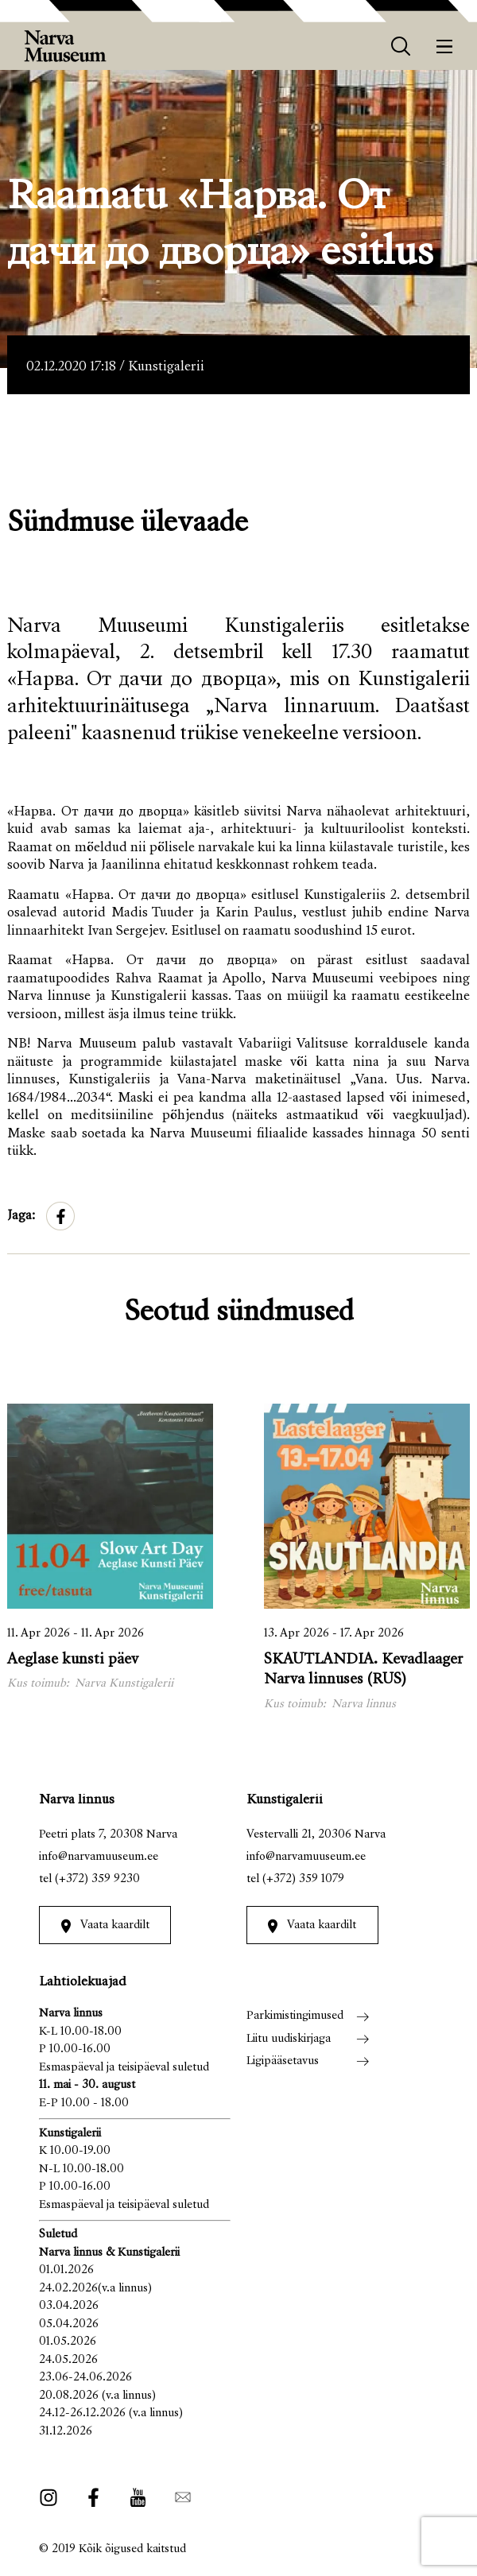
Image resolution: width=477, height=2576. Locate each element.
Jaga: (21, 1216)
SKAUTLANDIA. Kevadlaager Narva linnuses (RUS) (363, 1670)
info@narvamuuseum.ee (98, 1857)
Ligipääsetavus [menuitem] (282, 2061)
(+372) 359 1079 (303, 1879)
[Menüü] (445, 46)
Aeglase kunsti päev (72, 1660)
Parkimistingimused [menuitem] (294, 2016)
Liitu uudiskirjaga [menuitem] (288, 2039)
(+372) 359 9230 (97, 1879)
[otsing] (401, 46)
